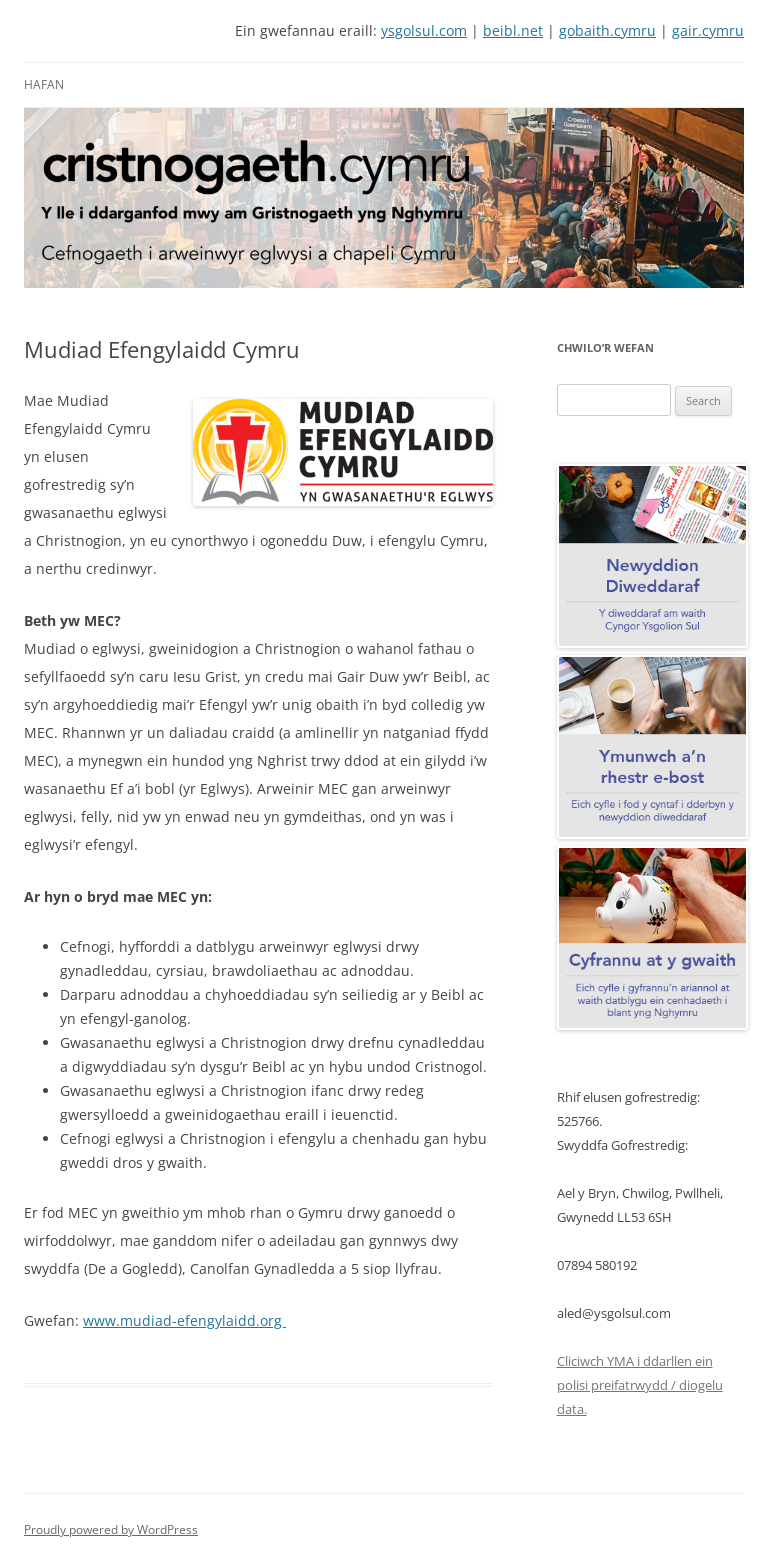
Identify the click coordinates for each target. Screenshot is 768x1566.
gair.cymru (708, 30)
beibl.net (513, 30)
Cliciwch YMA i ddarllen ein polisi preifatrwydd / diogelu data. (640, 1385)
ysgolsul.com (424, 30)
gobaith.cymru (607, 30)
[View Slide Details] (384, 198)
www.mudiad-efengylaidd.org (184, 1320)
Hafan (44, 84)
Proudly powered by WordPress (111, 1529)
